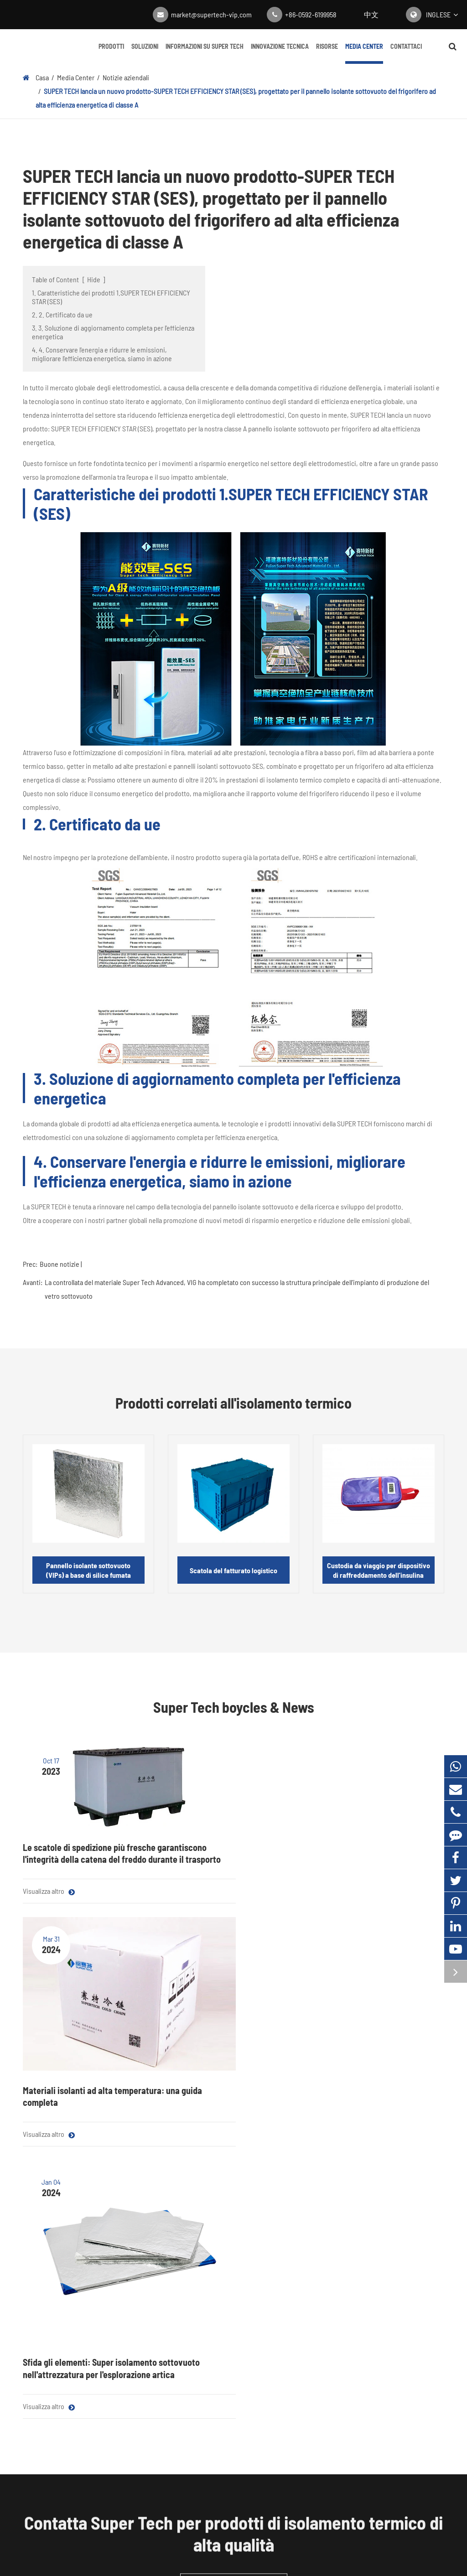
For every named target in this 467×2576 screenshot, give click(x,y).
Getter (32, 2382)
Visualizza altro (49, 1957)
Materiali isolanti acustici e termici (60, 2285)
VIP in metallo (151, 2316)
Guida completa (310, 2278)
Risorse (327, 53)
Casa (42, 77)
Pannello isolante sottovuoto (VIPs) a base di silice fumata (88, 1570)
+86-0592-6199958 (311, 14)
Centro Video (306, 2259)
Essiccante (38, 2363)
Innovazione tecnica (280, 53)
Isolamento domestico (164, 2297)
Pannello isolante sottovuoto (63, 2221)
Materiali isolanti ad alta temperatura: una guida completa (230, 1858)
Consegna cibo (153, 2259)
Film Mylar (37, 2259)
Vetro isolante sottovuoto (59, 2344)
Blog (294, 2221)
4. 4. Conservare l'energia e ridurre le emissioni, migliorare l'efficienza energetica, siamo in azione (102, 354)
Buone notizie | (61, 1263)
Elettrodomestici (156, 2221)
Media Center (364, 53)
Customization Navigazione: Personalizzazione (197, 2336)
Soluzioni (144, 53)
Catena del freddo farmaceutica (176, 2240)
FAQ (372, 2259)
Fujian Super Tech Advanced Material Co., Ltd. (221, 2534)
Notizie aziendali (126, 77)
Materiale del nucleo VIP (56, 2240)
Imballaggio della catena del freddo (62, 2318)
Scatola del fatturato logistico (233, 1570)
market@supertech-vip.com (211, 14)
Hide (93, 279)
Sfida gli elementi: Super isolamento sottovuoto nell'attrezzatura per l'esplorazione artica (377, 1907)
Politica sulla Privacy (264, 2548)
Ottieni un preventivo (233, 2145)
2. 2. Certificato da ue (62, 314)
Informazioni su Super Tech (205, 53)
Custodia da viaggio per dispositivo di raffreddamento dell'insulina (378, 1570)
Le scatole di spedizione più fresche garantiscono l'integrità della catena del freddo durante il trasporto (84, 1861)
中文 (371, 14)
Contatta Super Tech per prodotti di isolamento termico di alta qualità (233, 2095)
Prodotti (111, 53)
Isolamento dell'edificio (165, 2278)
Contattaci (406, 53)
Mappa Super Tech (200, 2548)
